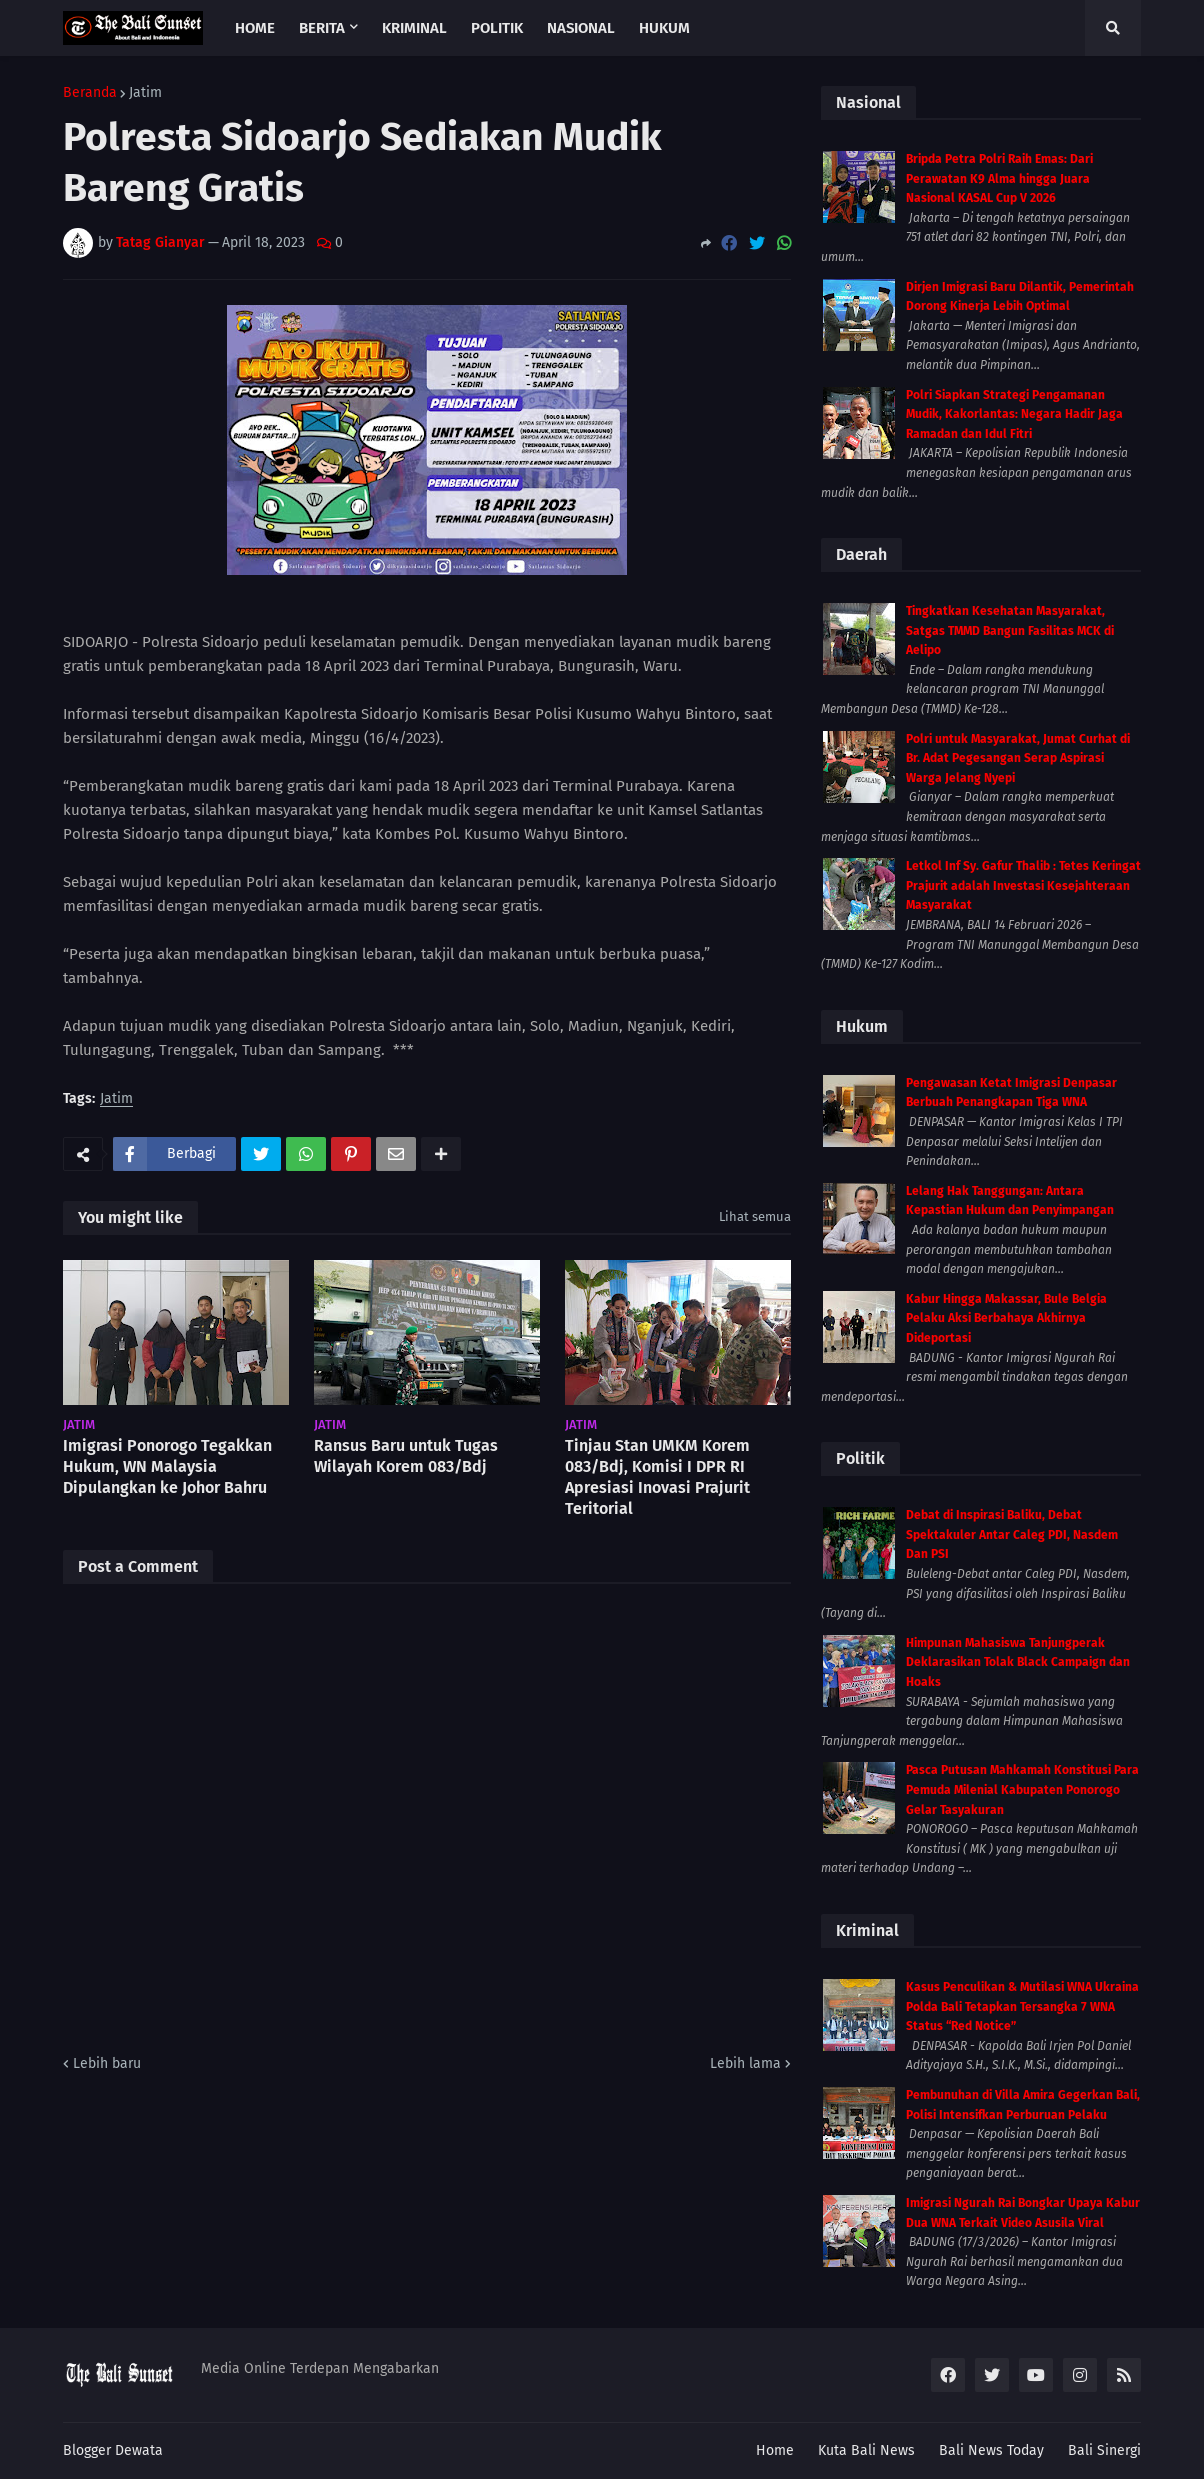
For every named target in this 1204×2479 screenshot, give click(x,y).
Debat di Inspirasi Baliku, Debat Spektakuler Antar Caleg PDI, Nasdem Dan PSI (1012, 1534)
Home (775, 2450)
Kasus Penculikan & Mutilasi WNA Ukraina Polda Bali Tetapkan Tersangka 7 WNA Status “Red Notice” (1022, 2006)
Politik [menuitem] (497, 28)
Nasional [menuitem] (581, 28)
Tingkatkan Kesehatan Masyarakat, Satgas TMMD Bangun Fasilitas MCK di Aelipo (1010, 630)
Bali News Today (991, 2450)
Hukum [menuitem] (664, 28)
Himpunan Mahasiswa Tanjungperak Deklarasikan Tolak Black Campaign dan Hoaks (1018, 1662)
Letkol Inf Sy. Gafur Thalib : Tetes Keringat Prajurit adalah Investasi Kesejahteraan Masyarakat (1023, 885)
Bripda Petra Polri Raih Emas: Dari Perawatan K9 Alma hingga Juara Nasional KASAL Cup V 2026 (999, 178)
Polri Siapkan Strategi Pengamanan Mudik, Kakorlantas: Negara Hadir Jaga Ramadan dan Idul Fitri (1014, 414)
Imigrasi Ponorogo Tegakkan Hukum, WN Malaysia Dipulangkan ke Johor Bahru (167, 1466)
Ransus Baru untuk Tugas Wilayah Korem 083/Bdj (406, 1456)
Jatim (145, 93)
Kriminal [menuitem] (414, 28)
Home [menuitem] (255, 28)
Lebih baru (107, 2063)
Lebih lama (745, 2063)
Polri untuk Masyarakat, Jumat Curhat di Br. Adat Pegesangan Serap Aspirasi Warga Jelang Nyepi (1018, 758)
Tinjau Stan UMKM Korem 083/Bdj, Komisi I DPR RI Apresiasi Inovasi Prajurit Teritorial (657, 1476)
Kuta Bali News (866, 2450)
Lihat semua (755, 1216)
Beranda (90, 93)
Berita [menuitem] (322, 28)
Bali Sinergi (1104, 2450)
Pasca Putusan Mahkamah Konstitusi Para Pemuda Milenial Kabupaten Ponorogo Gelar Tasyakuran (1022, 1789)
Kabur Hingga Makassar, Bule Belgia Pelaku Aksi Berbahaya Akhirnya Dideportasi (1006, 1318)
